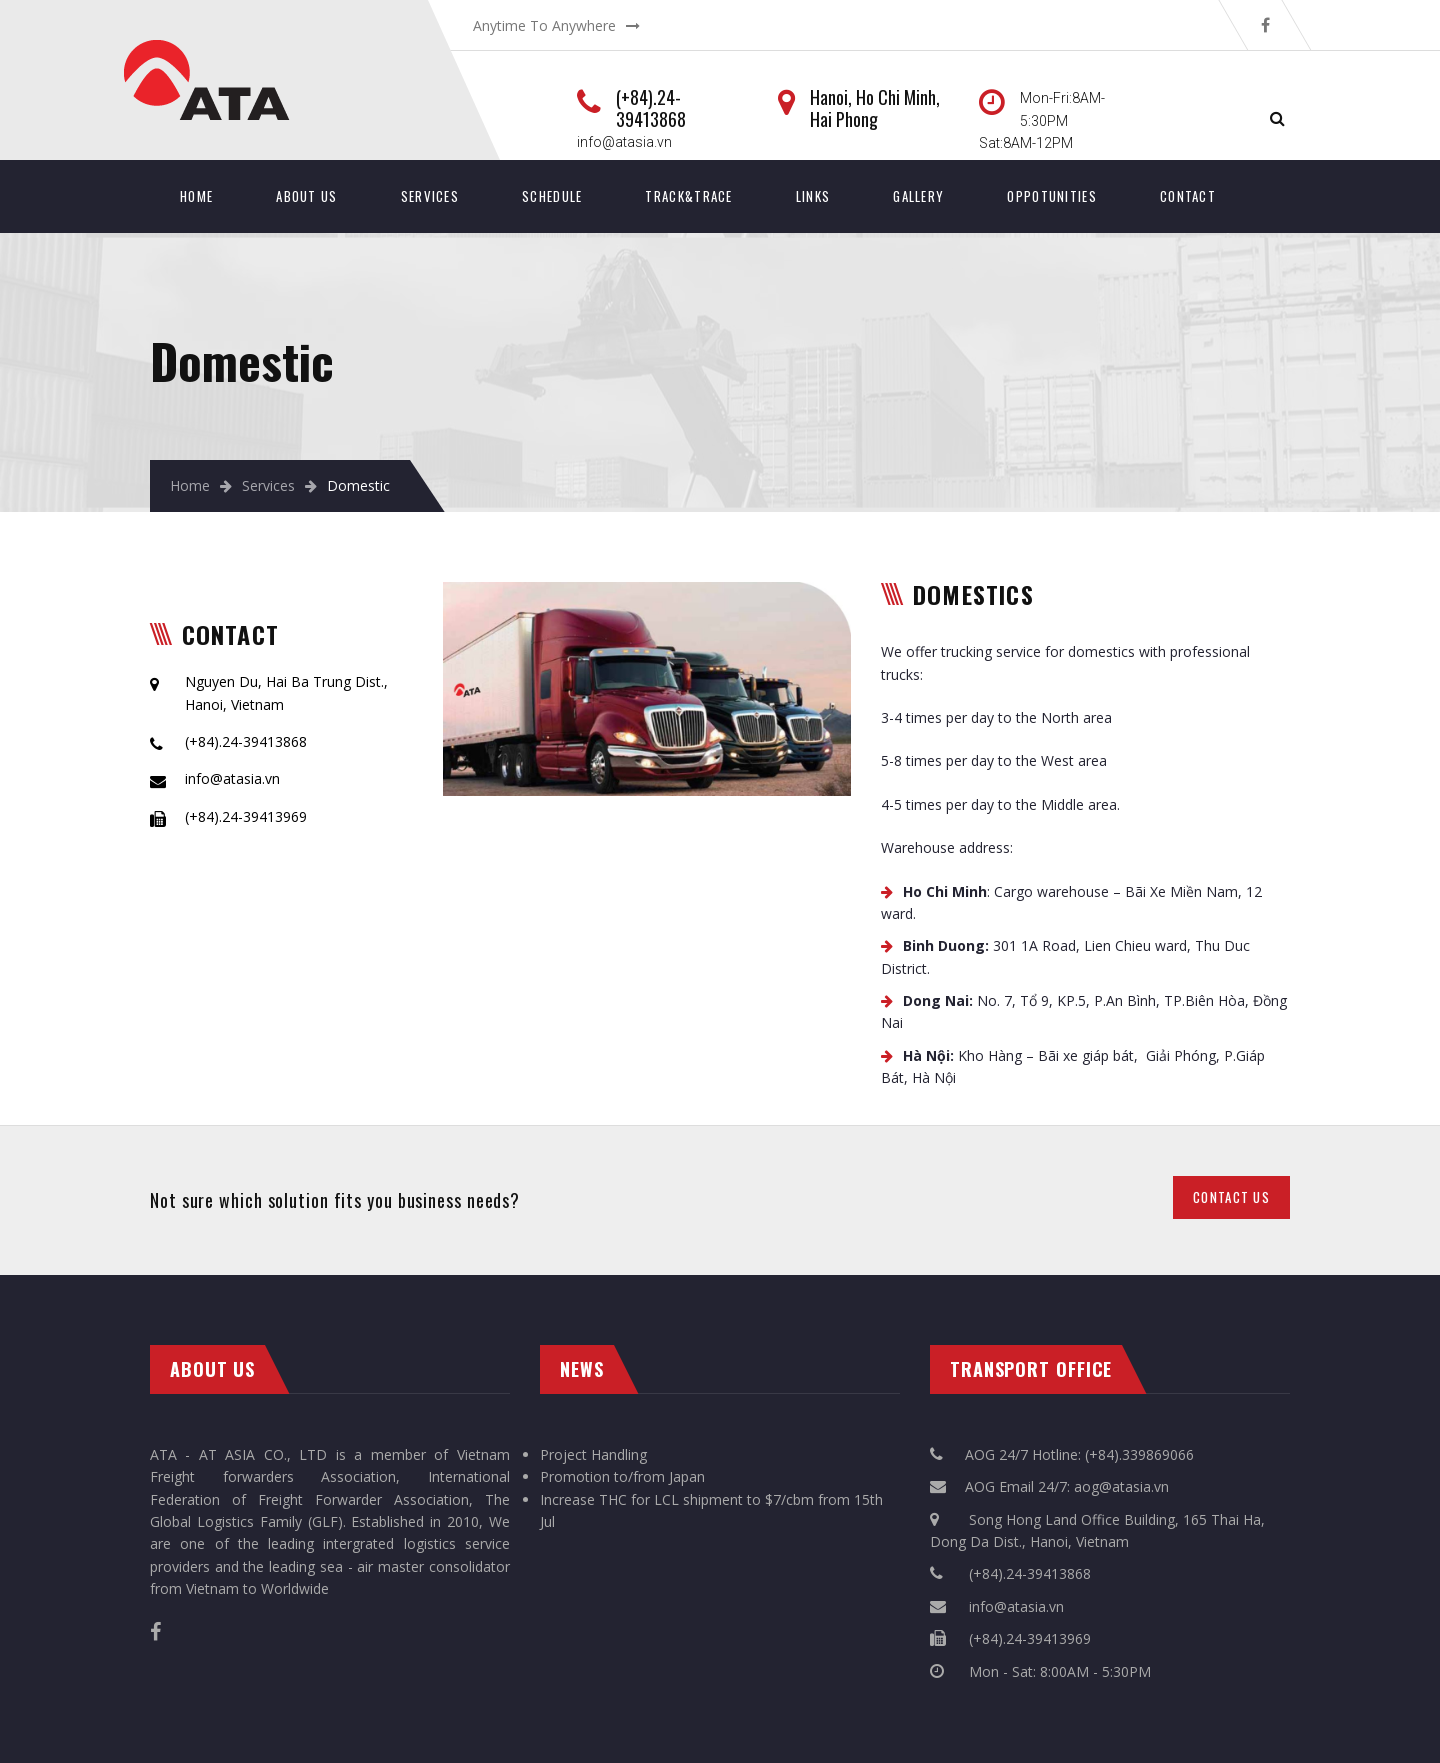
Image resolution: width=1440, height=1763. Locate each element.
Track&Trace (688, 196)
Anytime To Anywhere (544, 25)
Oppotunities (1052, 196)
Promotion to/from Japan (622, 1476)
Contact (1188, 196)
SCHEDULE (552, 196)
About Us (306, 196)
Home (196, 196)
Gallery (918, 196)
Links (813, 196)
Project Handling (593, 1454)
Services (430, 196)
